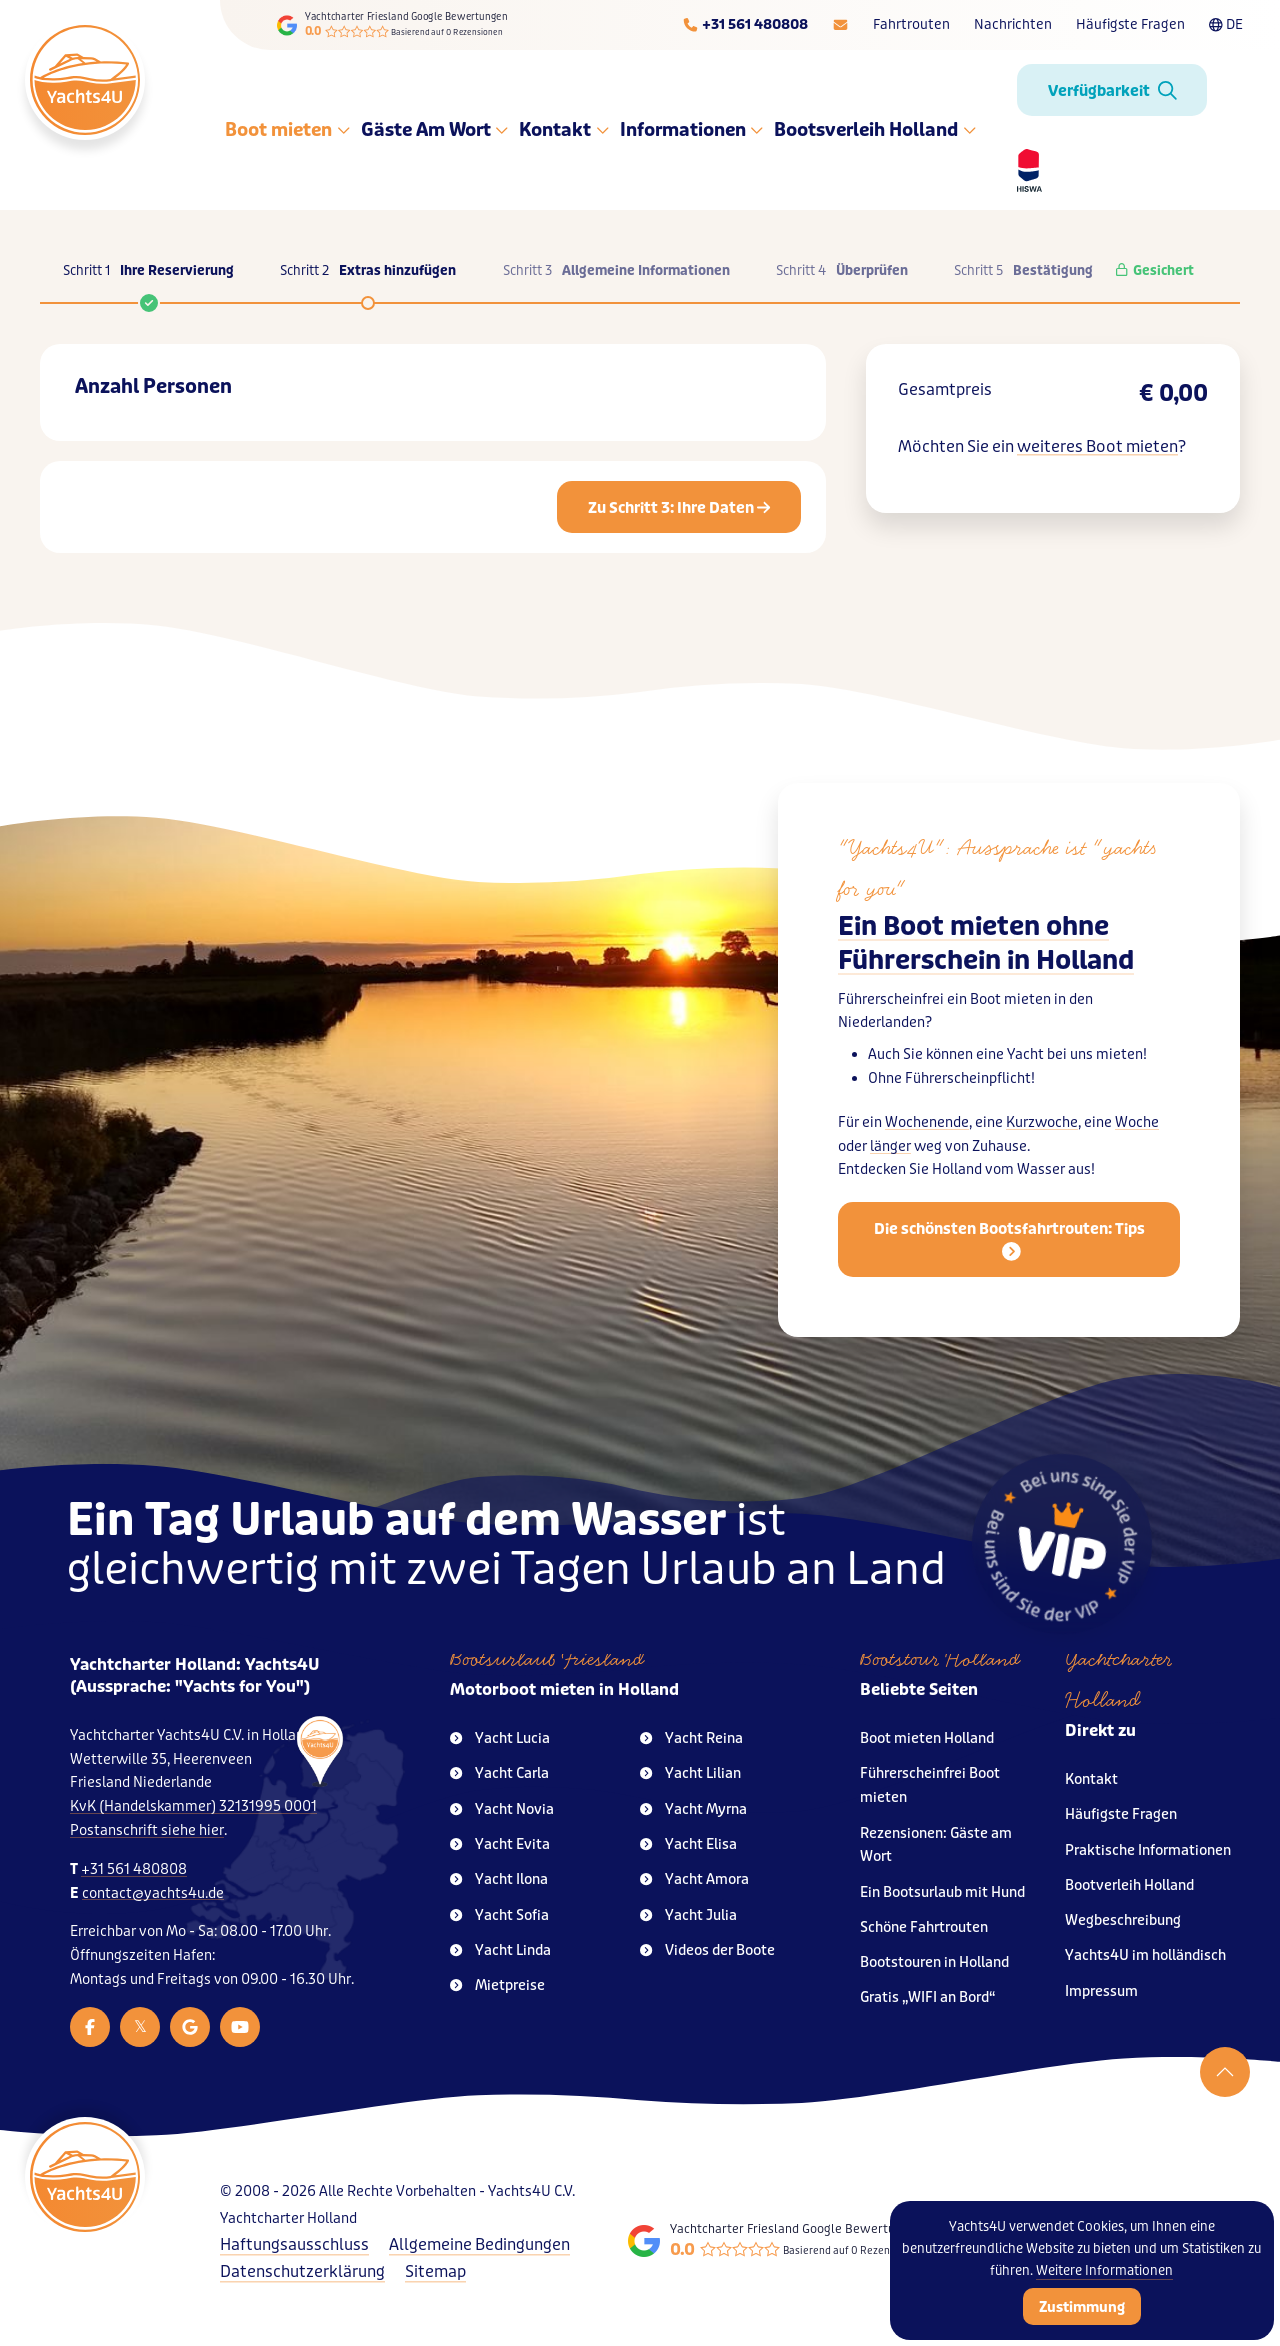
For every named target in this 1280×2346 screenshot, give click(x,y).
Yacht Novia (502, 1809)
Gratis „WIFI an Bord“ (928, 1997)
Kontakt (564, 130)
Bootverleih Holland (1129, 1885)
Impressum (1101, 1991)
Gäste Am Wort (435, 130)
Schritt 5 (1023, 271)
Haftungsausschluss (294, 2244)
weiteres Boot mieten (1097, 446)
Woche (1137, 1122)
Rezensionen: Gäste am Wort (936, 1845)
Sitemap (435, 2271)
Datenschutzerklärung (302, 2271)
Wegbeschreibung (1123, 1920)
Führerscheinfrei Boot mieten (930, 1785)
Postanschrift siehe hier (147, 1830)
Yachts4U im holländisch (1145, 1955)
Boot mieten (288, 130)
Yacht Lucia (500, 1738)
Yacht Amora (694, 1879)
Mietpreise (497, 1985)
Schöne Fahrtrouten (924, 1927)
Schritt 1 (148, 281)
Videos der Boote (707, 1950)
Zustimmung (1082, 2307)
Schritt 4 (842, 271)
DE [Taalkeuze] (1226, 24)
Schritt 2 (368, 271)
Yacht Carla (499, 1773)
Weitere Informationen (1104, 2270)
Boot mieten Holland (927, 1738)
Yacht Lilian (690, 1773)
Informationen (692, 130)
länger (890, 1146)
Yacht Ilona (499, 1879)
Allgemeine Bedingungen (479, 2244)
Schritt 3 (616, 271)
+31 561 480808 (134, 1869)
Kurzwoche (1042, 1122)
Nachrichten (1013, 24)
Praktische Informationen (1148, 1850)
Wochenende (927, 1122)
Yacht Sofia (499, 1915)
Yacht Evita (500, 1844)
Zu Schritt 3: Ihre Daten (679, 508)
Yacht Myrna (693, 1809)
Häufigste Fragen (1130, 24)
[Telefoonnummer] (745, 25)
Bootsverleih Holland (875, 130)
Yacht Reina (691, 1738)
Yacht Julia (688, 1915)
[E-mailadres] (840, 25)
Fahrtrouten (911, 24)
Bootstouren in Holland (934, 1962)
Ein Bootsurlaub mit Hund (942, 1892)
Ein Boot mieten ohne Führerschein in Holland (986, 943)
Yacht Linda (500, 1950)
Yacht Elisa (688, 1844)
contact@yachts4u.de (153, 1893)
